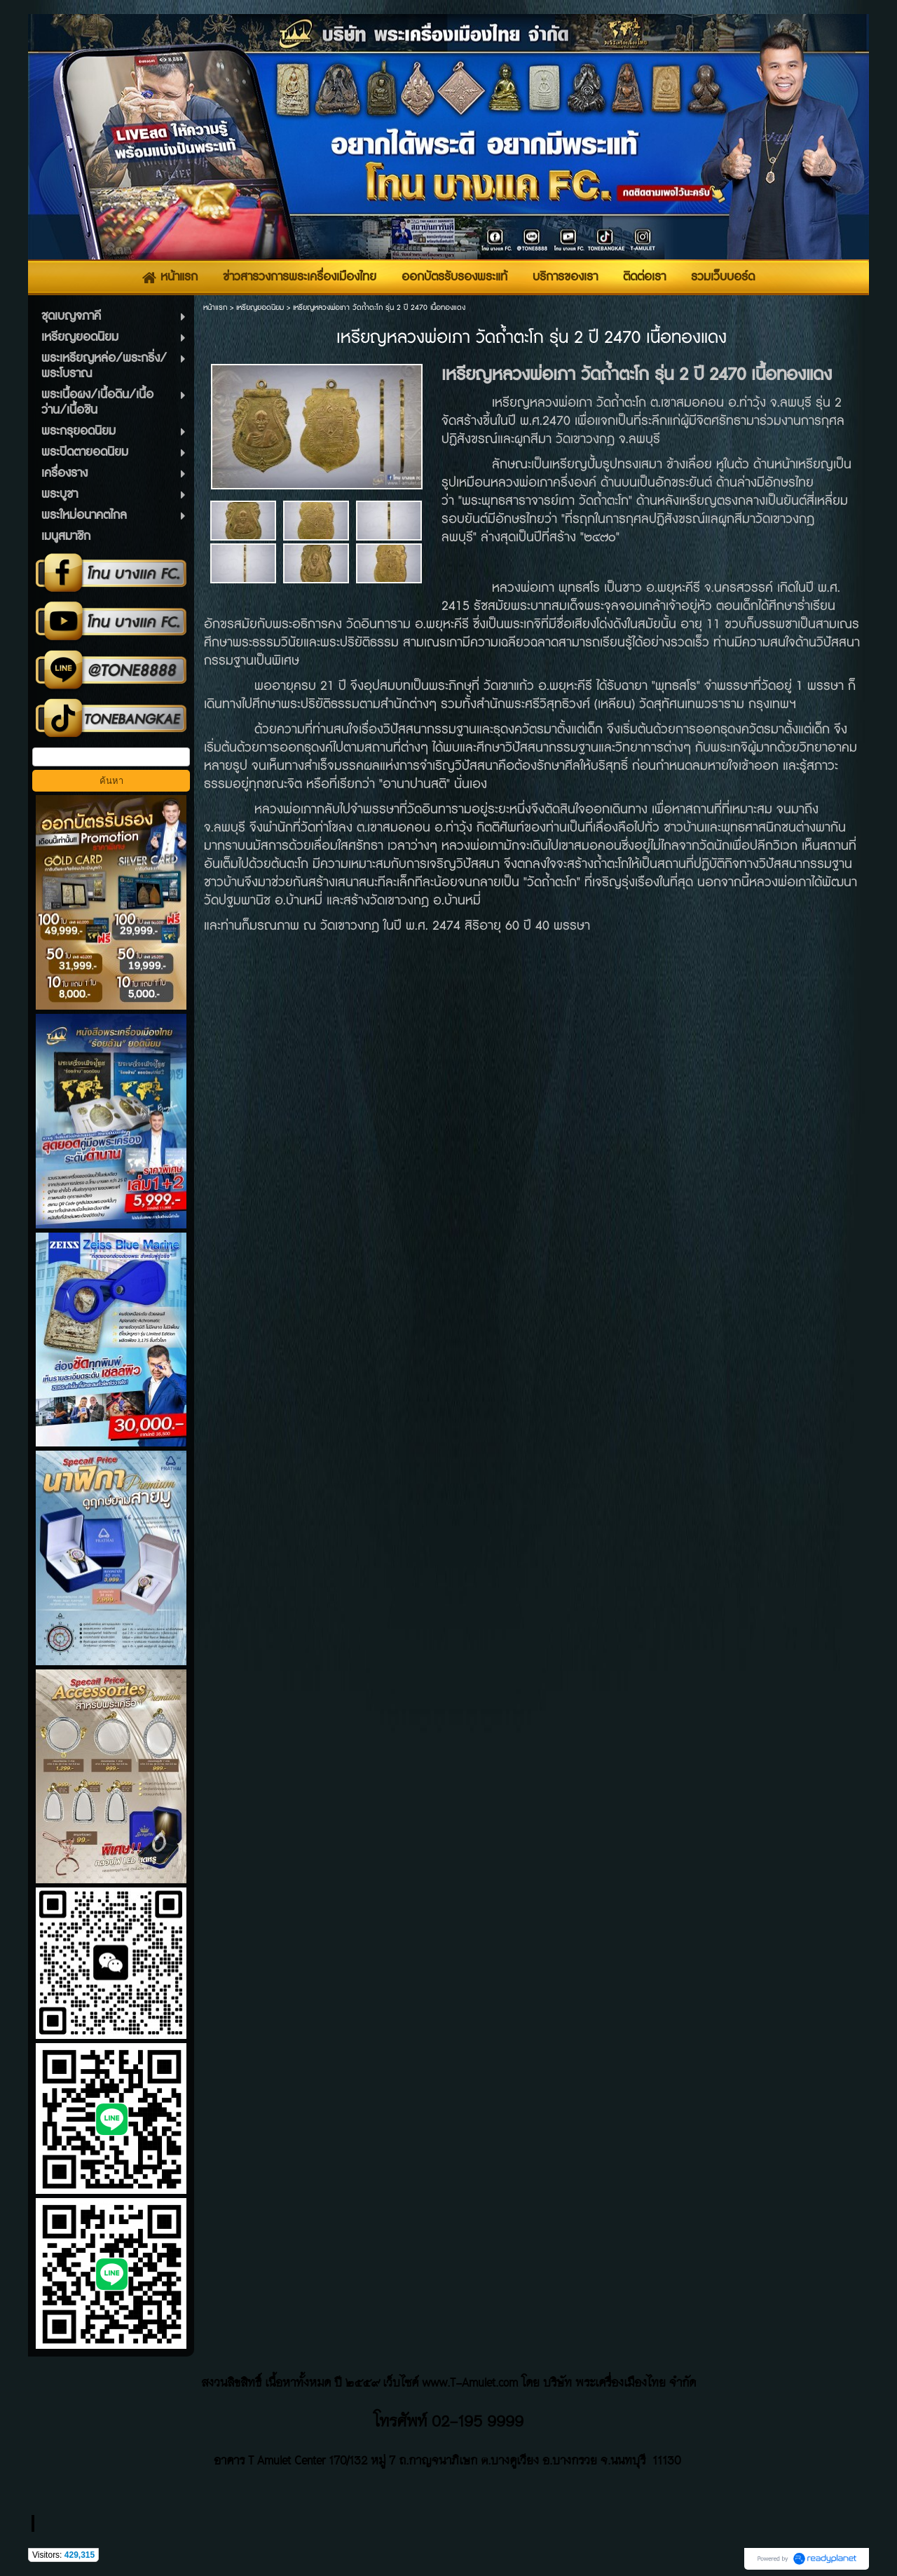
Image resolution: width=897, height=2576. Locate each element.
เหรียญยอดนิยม (260, 307)
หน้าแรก (215, 307)
